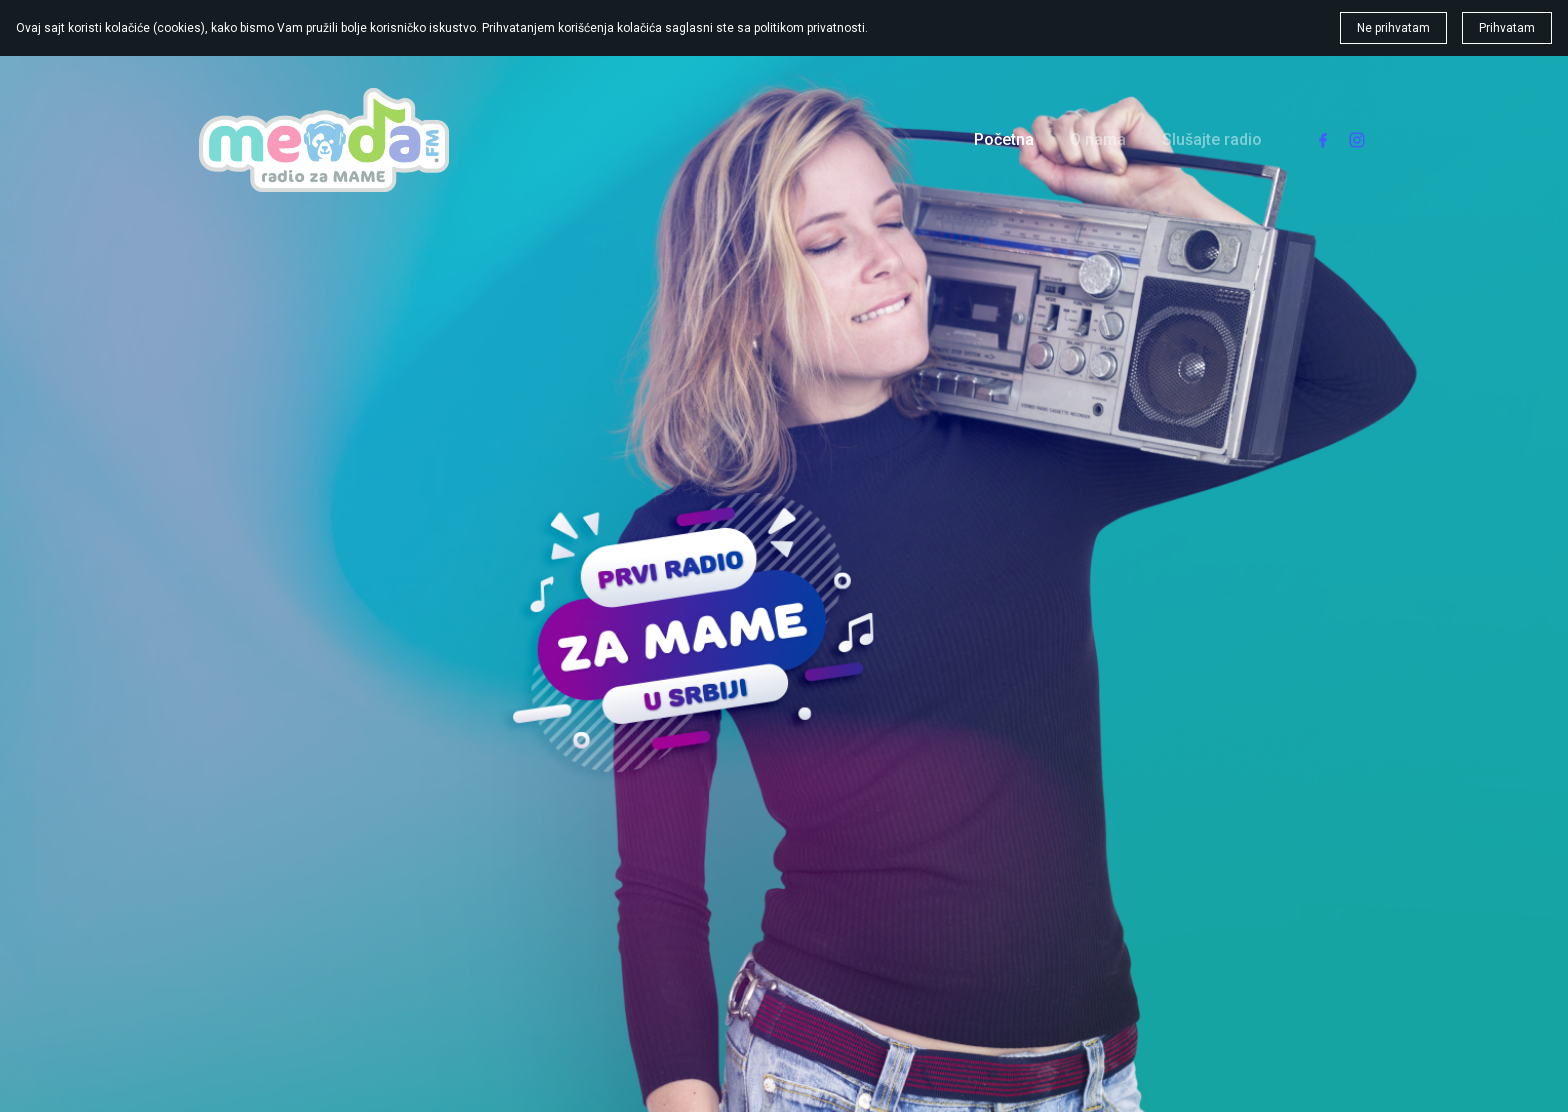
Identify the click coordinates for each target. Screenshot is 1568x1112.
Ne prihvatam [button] (1393, 28)
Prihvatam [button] (1507, 28)
